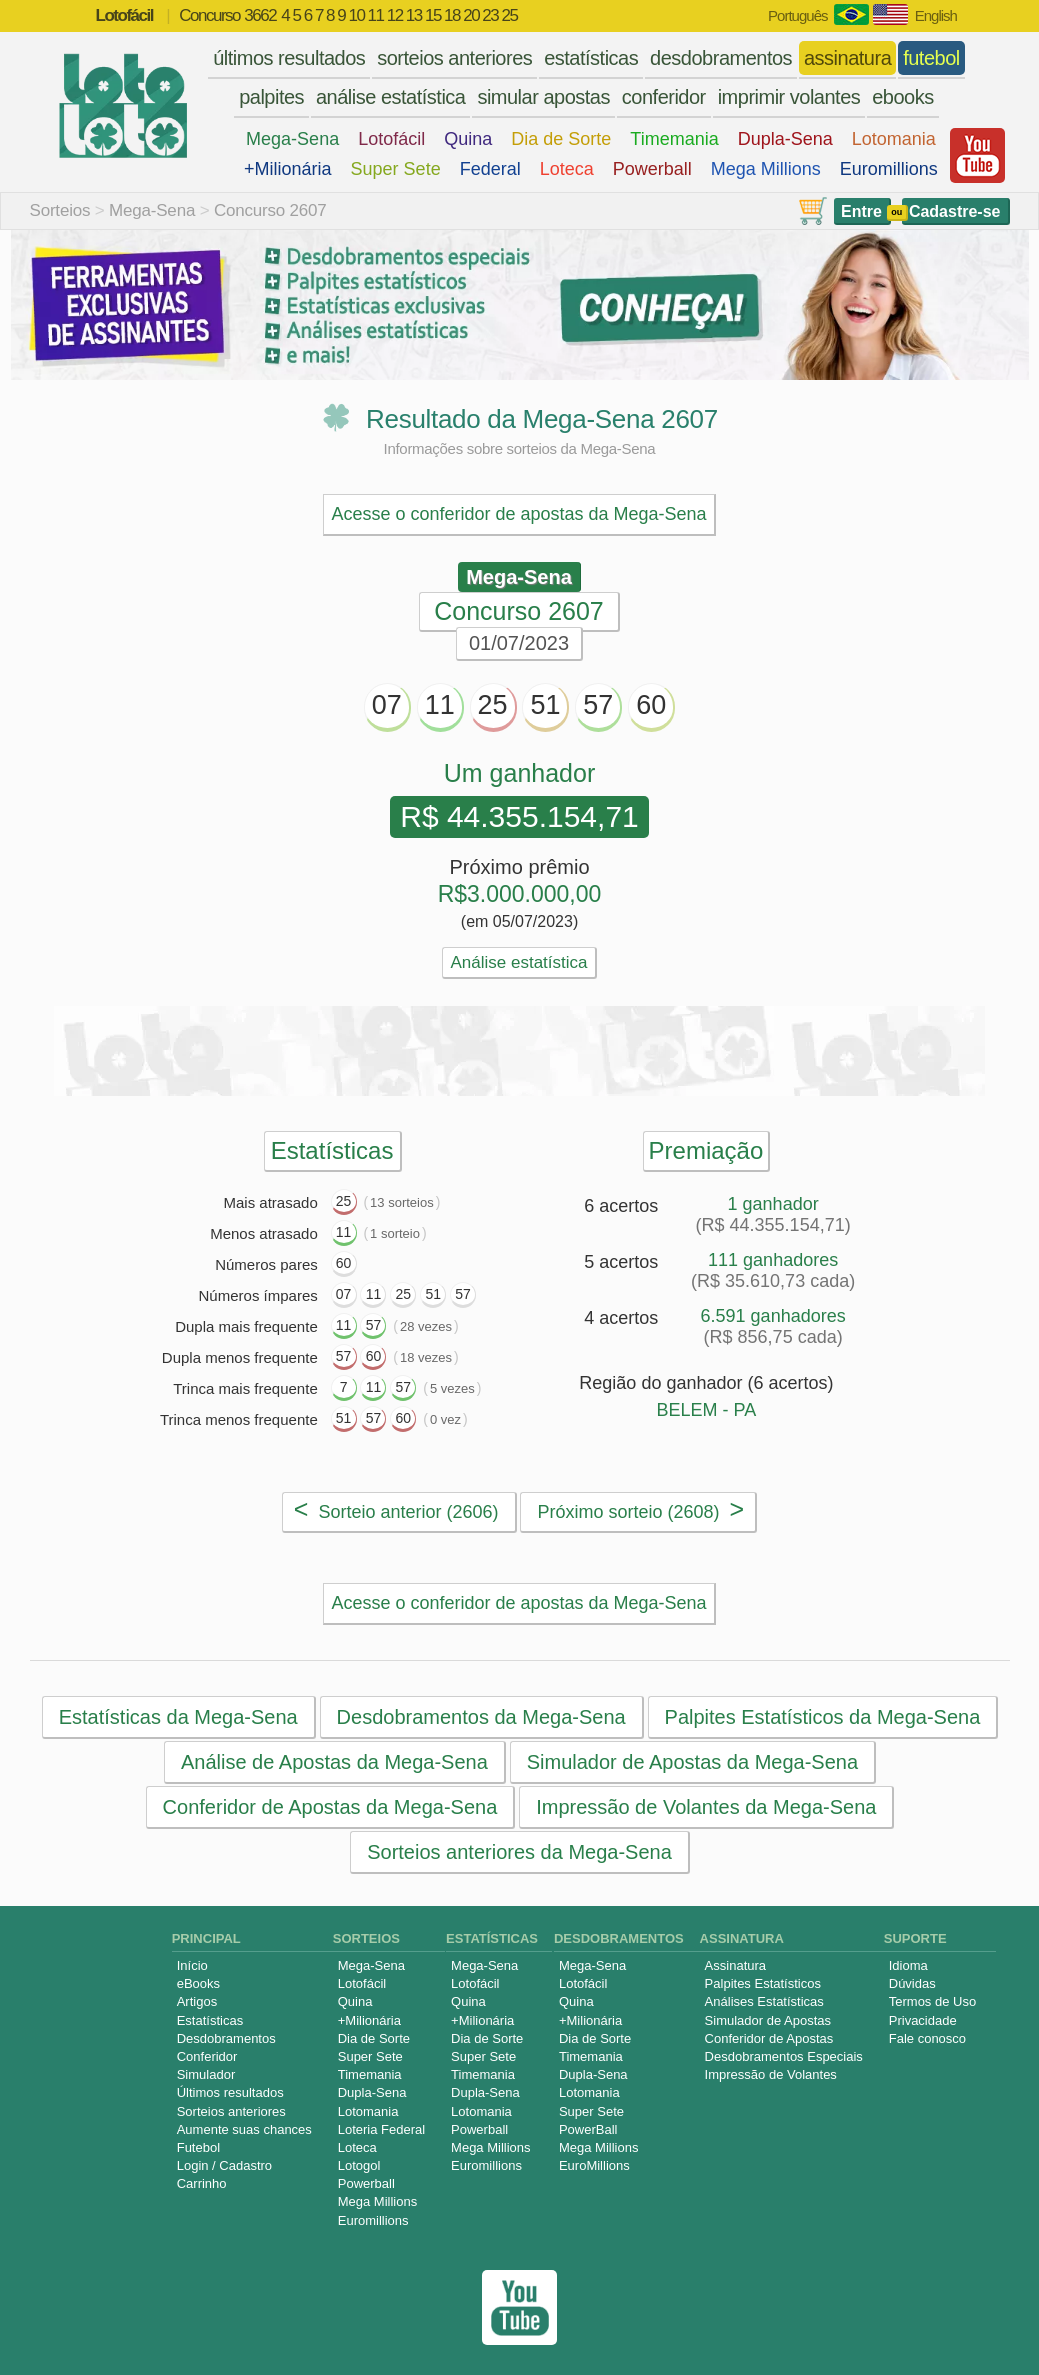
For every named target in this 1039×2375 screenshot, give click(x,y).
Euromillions (889, 169)
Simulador (206, 2074)
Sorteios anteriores (231, 2111)
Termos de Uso (932, 2001)
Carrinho (202, 2183)
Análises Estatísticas (764, 2001)
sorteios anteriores (454, 58)
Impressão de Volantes (771, 2074)
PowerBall (588, 2129)
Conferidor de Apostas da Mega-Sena (329, 1807)
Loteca (567, 169)
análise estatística (390, 97)
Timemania (674, 139)
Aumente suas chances (244, 2129)
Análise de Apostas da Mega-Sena (333, 1762)
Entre (861, 211)
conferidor (664, 97)
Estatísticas (210, 2020)
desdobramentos (721, 58)
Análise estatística (518, 962)
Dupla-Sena (785, 139)
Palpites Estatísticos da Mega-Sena (822, 1717)
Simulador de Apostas (768, 2020)
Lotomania (894, 139)
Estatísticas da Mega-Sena (177, 1717)
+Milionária (288, 169)
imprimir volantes (789, 97)
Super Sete (396, 169)
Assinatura (735, 1965)
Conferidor (207, 2056)
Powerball (652, 169)
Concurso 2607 (270, 210)
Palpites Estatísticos (763, 1983)
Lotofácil (391, 139)
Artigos (197, 2001)
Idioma (908, 1965)
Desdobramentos (226, 2038)
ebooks (903, 97)
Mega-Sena (292, 139)
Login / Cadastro (224, 2165)
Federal (490, 169)
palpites (271, 97)
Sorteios (60, 210)
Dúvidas (912, 1983)
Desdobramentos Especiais (784, 2056)
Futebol (198, 2147)
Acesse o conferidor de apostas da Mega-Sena (518, 514)
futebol (931, 58)
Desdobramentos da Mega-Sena (480, 1717)
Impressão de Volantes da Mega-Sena (706, 1807)
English (936, 15)
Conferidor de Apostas (769, 2038)
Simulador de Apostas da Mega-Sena (691, 1762)
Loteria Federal (381, 2129)
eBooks (198, 1983)
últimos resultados (289, 58)
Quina (468, 139)
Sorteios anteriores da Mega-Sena (519, 1852)
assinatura (847, 58)
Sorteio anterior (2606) (396, 1509)
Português (797, 15)
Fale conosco (927, 2038)
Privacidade (923, 2020)
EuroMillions (594, 2165)
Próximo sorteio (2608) (640, 1509)
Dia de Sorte (561, 139)
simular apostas (543, 97)
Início (192, 1965)
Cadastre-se (955, 211)
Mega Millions (766, 169)
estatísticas (591, 58)
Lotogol (359, 2165)
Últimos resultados (230, 2092)
